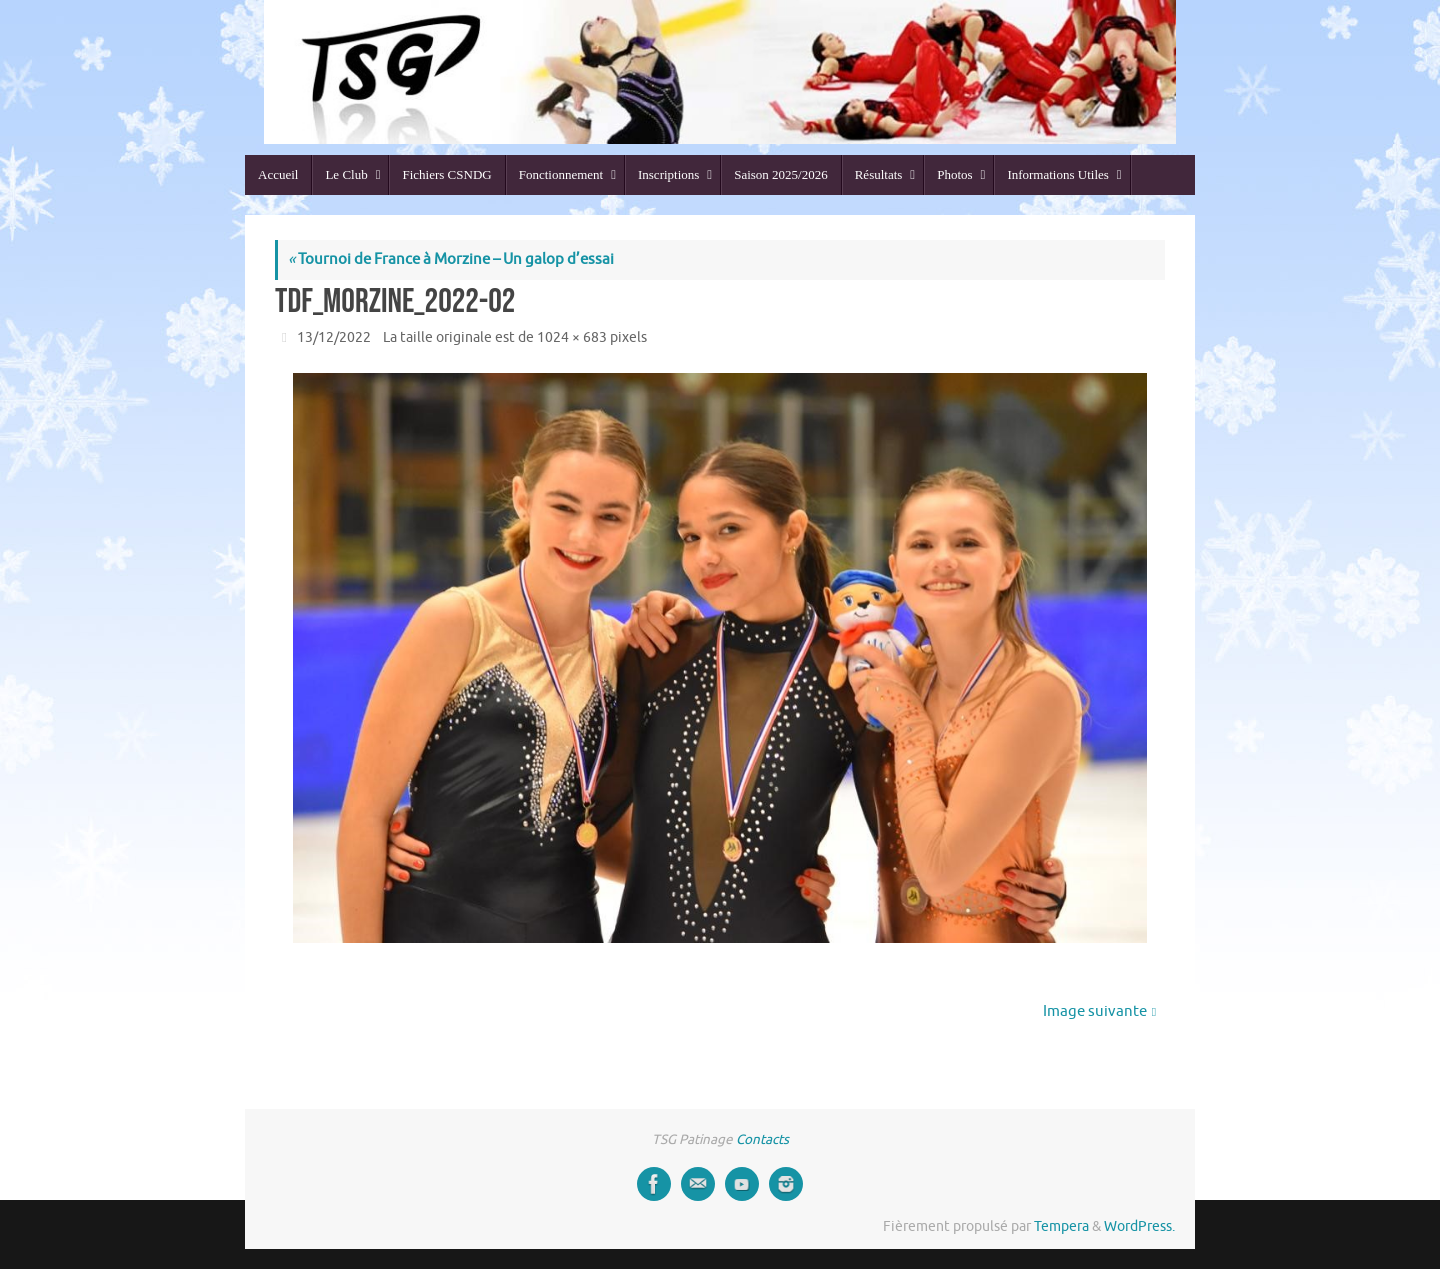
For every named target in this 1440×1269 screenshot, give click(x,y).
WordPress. (1139, 1226)
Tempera (1061, 1226)
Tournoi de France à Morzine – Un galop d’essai (451, 259)
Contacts (762, 1139)
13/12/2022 (334, 337)
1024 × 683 (572, 337)
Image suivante (1099, 1011)
